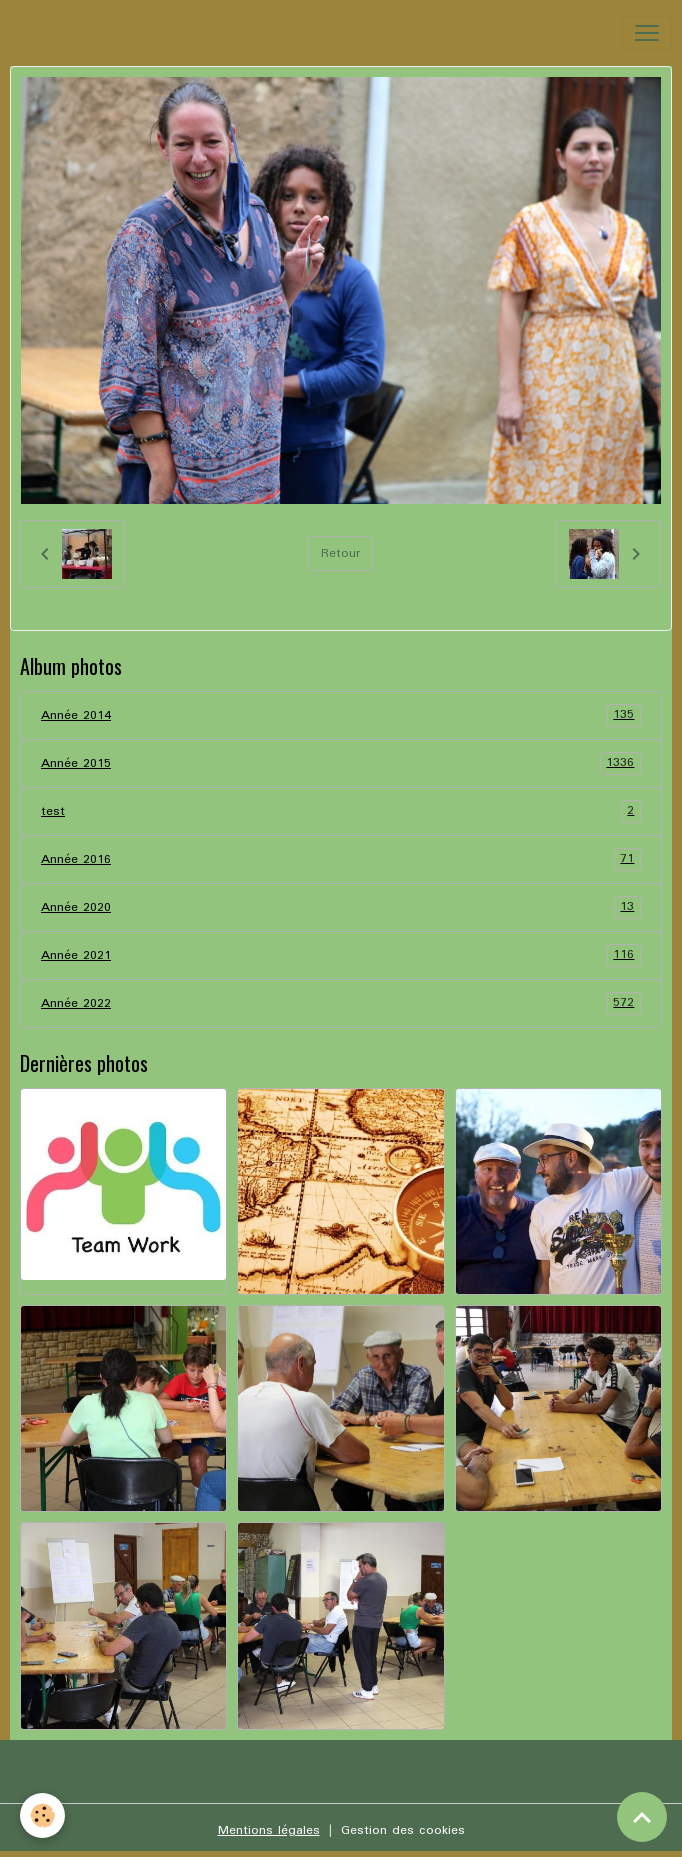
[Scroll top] (642, 1817)
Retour (340, 553)
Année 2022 (341, 1003)
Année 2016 (341, 859)
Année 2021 (341, 955)
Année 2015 (341, 763)
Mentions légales (269, 1830)
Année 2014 (341, 715)
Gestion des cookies (403, 1830)
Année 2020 (341, 907)
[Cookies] (42, 1815)
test (341, 811)
